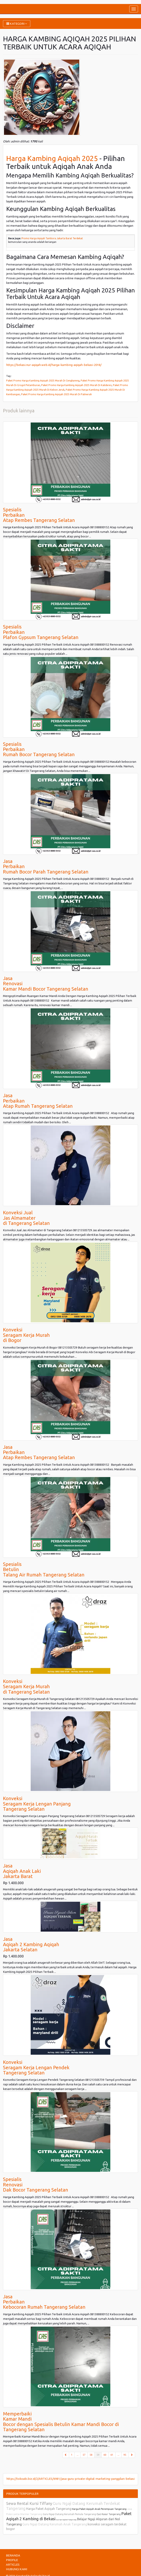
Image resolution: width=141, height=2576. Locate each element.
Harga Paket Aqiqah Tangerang (48, 2508)
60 (105, 2454)
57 (84, 2454)
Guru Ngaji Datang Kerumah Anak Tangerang (54, 2524)
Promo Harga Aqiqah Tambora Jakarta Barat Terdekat (52, 238)
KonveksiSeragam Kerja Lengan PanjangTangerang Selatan (37, 1804)
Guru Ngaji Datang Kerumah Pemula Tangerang (69, 2514)
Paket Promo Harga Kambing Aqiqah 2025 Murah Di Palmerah (56, 394)
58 (91, 2454)
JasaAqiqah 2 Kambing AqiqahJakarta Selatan (31, 1944)
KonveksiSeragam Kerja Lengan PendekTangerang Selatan (36, 2067)
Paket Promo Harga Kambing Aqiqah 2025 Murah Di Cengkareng (42, 380)
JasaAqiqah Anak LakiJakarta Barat (22, 1871)
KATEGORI (16, 23)
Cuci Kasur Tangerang (109, 2514)
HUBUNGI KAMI (16, 2569)
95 (124, 2454)
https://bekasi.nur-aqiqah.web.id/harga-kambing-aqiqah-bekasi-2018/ (54, 365)
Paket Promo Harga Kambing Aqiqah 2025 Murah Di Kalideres (76, 385)
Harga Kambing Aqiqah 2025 (52, 158)
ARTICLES (13, 2564)
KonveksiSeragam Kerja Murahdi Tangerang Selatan (26, 1687)
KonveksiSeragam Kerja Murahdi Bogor (26, 1335)
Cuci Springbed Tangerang (66, 2520)
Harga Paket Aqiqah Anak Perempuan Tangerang (99, 2509)
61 (112, 2454)
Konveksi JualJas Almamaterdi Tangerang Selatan (26, 1218)
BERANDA (13, 2555)
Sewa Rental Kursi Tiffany (29, 2503)
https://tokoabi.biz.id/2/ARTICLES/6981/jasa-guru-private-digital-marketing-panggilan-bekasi (70, 2478)
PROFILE (12, 2560)
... (77, 2454)
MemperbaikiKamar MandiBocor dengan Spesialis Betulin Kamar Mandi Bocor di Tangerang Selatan (61, 2421)
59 (99, 2454)
